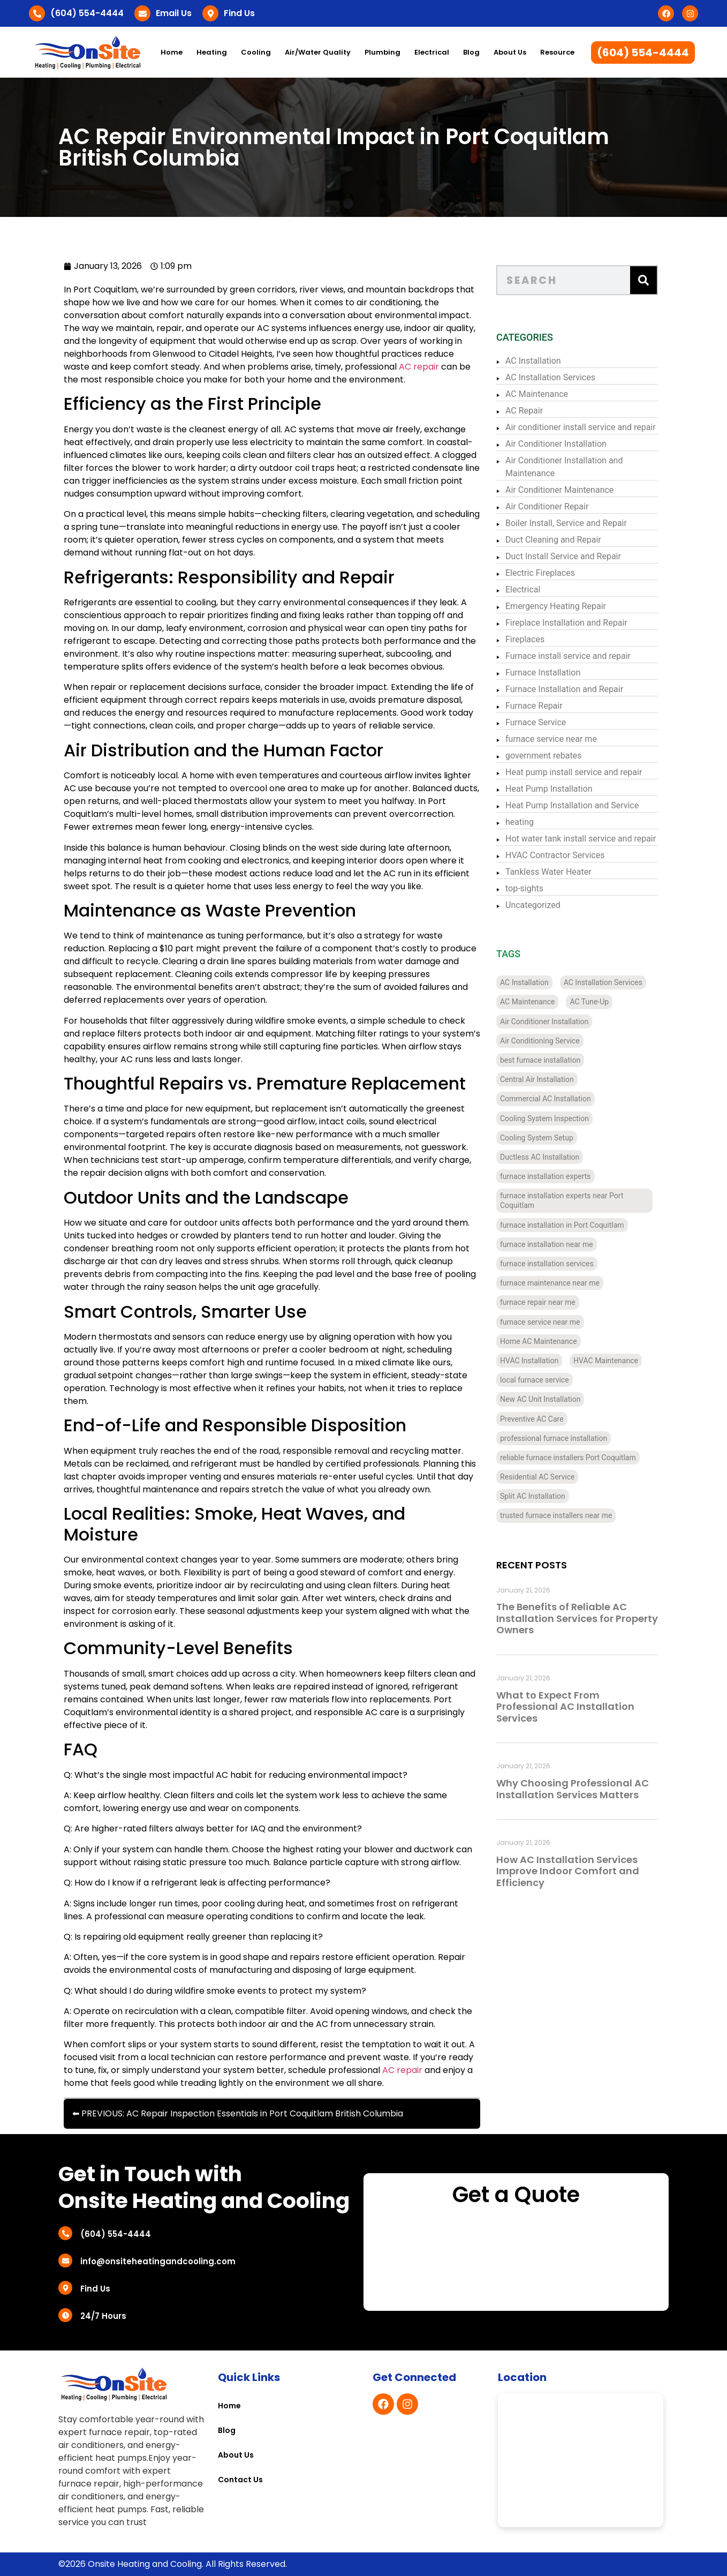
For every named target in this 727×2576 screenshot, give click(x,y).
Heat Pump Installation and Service (572, 805)
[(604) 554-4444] (37, 13)
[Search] (643, 280)
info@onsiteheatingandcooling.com (158, 2261)
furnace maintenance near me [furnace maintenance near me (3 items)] (550, 1283)
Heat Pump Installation (549, 789)
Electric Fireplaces (540, 573)
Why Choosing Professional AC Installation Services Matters (572, 1788)
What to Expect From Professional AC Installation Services (565, 1706)
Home (172, 52)
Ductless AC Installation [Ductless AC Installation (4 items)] (539, 1157)
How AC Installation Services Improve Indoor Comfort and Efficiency (567, 1871)
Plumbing (382, 52)
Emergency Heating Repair (555, 606)
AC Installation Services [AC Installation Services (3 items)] (603, 982)
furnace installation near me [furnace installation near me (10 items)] (546, 1244)
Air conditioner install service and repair (580, 427)
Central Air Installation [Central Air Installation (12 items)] (537, 1079)
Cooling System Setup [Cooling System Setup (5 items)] (536, 1137)
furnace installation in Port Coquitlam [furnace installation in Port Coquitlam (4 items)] (562, 1225)
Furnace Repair (534, 706)
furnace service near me (551, 739)
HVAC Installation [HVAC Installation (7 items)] (529, 1360)
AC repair (419, 367)
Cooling (256, 52)
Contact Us (240, 2479)
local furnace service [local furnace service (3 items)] (534, 1380)
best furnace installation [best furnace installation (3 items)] (540, 1060)
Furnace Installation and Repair (564, 689)
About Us (510, 52)
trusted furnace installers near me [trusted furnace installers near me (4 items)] (556, 1515)
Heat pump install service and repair (573, 772)
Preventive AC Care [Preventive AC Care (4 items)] (532, 1419)
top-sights (524, 888)
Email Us (174, 13)
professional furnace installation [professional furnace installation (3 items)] (553, 1438)
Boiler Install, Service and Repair (566, 523)
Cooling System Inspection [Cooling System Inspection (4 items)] (544, 1118)
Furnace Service (535, 722)
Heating (211, 52)
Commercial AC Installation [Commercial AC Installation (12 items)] (545, 1098)
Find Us (239, 13)
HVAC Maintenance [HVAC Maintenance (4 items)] (605, 1360)
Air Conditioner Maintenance (559, 490)
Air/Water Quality (318, 52)
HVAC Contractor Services (554, 855)
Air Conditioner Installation (556, 444)
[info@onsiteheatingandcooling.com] (65, 2260)
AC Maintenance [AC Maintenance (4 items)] (527, 1001)
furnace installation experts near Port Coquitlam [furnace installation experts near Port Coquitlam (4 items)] (561, 1200)
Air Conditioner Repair (546, 506)
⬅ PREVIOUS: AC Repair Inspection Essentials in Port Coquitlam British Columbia (237, 2113)
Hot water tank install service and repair (580, 838)
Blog (471, 52)
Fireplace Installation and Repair (566, 623)
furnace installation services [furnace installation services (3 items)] (547, 1263)
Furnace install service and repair (568, 656)
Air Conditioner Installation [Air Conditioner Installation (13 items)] (544, 1021)
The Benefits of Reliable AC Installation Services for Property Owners (577, 1618)
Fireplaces (524, 639)
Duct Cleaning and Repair (553, 540)
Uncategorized (533, 905)
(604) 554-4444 (87, 13)
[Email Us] (142, 13)
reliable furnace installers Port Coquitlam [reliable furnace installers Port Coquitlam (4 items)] (568, 1457)
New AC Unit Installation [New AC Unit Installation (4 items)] (540, 1399)
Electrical (431, 52)
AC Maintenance (536, 394)
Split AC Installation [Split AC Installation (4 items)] (532, 1496)
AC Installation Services (550, 377)
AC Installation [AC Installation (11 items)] (524, 982)
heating (519, 822)
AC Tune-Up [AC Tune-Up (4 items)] (589, 1001)
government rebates (543, 755)
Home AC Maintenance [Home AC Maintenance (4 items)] (538, 1341)
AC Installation (533, 361)
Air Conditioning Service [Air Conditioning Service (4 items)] (540, 1041)
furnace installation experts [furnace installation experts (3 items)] (545, 1176)
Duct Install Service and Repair (563, 556)
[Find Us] (210, 13)
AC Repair (524, 410)
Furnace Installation (542, 672)
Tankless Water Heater (548, 872)
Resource (557, 52)
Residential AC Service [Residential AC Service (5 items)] (537, 1477)
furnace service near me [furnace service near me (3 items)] (540, 1322)
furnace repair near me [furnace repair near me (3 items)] (537, 1302)
